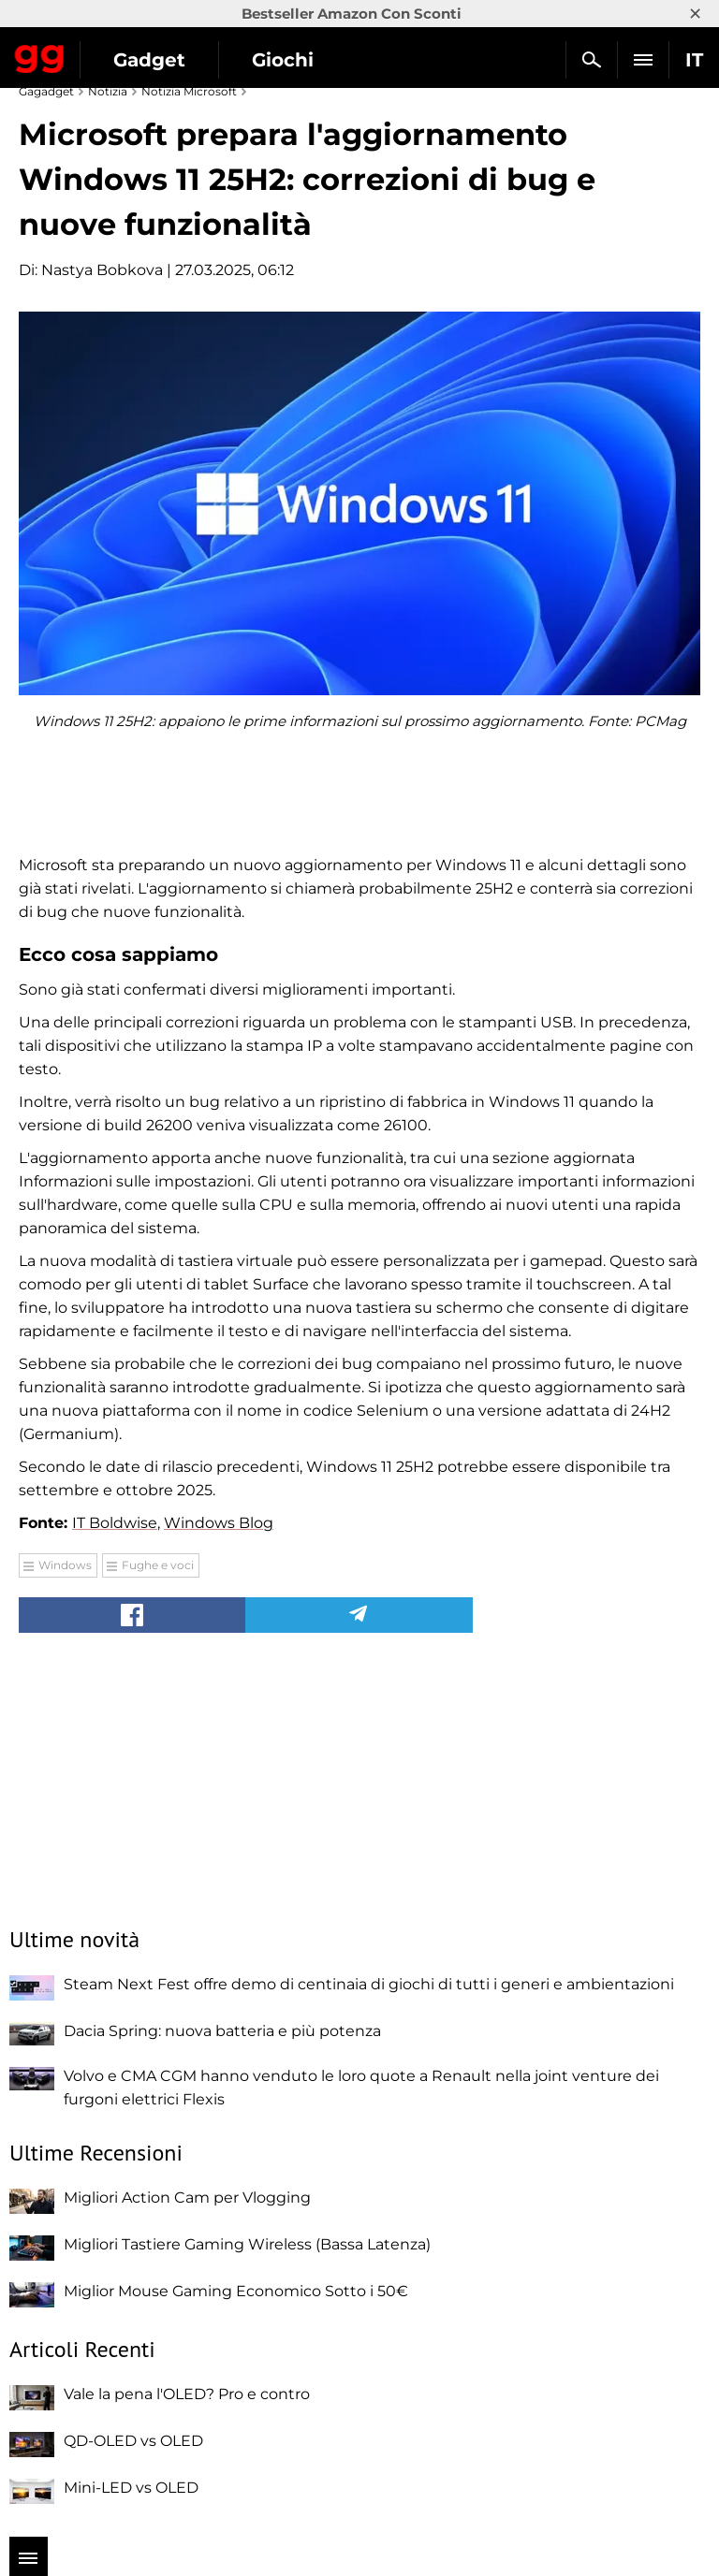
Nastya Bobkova (102, 270)
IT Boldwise (114, 1523)
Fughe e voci (158, 1565)
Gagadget (40, 55)
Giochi (283, 60)
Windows (65, 1565)
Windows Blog (218, 1523)
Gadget (149, 60)
